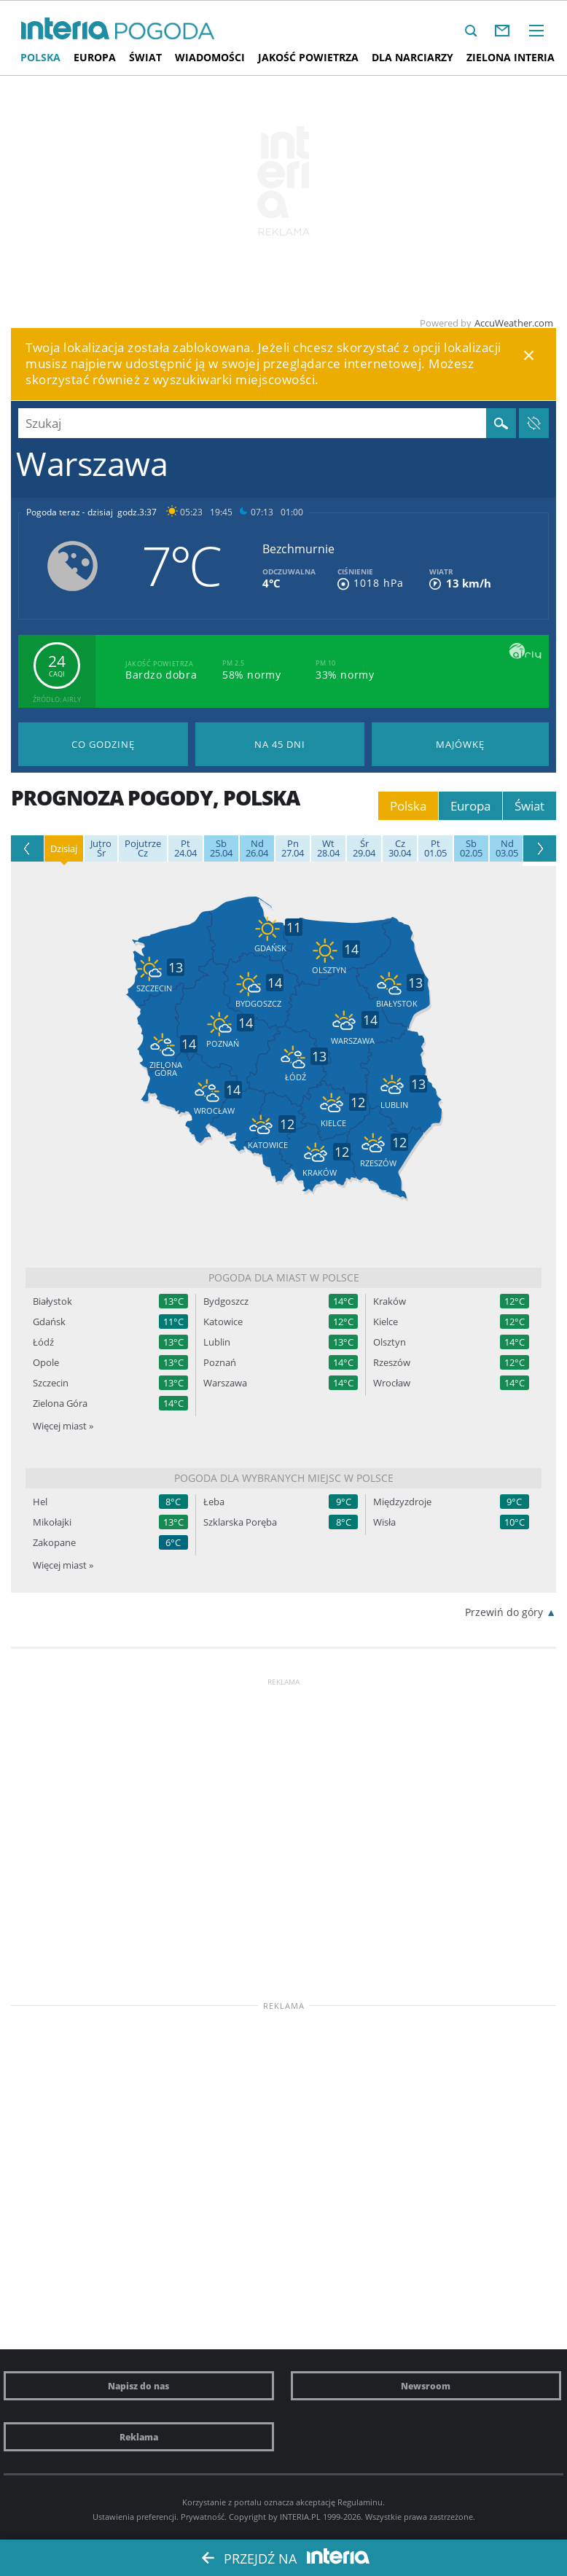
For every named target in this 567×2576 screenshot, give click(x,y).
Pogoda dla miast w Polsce (283, 1277)
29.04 (364, 848)
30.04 (399, 848)
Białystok (52, 1301)
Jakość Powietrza (308, 57)
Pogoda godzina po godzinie (103, 744)
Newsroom (425, 2386)
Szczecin (51, 1383)
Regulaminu (360, 2502)
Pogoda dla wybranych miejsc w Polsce (284, 1478)
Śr (101, 848)
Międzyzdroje (402, 1501)
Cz (143, 848)
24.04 (185, 848)
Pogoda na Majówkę (460, 744)
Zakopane (54, 1542)
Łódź (43, 1342)
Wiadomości (210, 57)
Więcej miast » (63, 1425)
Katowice (223, 1321)
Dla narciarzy (412, 57)
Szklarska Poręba (240, 1522)
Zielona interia (510, 57)
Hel (40, 1501)
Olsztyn (389, 1342)
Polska (40, 57)
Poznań (219, 1362)
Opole (46, 1362)
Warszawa (225, 1383)
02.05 (471, 848)
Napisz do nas (138, 2386)
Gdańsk (49, 1321)
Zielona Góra (60, 1403)
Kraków (389, 1301)
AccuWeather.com (513, 322)
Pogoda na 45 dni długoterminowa (280, 744)
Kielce (385, 1321)
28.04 (328, 848)
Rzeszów (391, 1362)
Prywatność (202, 2516)
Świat (145, 57)
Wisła (384, 1522)
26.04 (257, 848)
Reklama (139, 2437)
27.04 (292, 848)
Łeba (213, 1501)
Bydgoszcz (226, 1301)
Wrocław (391, 1383)
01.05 (435, 848)
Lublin (216, 1342)
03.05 (507, 848)
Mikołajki (52, 1522)
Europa (95, 57)
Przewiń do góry (504, 1612)
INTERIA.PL (300, 2516)
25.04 (221, 848)
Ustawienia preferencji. (136, 2516)
